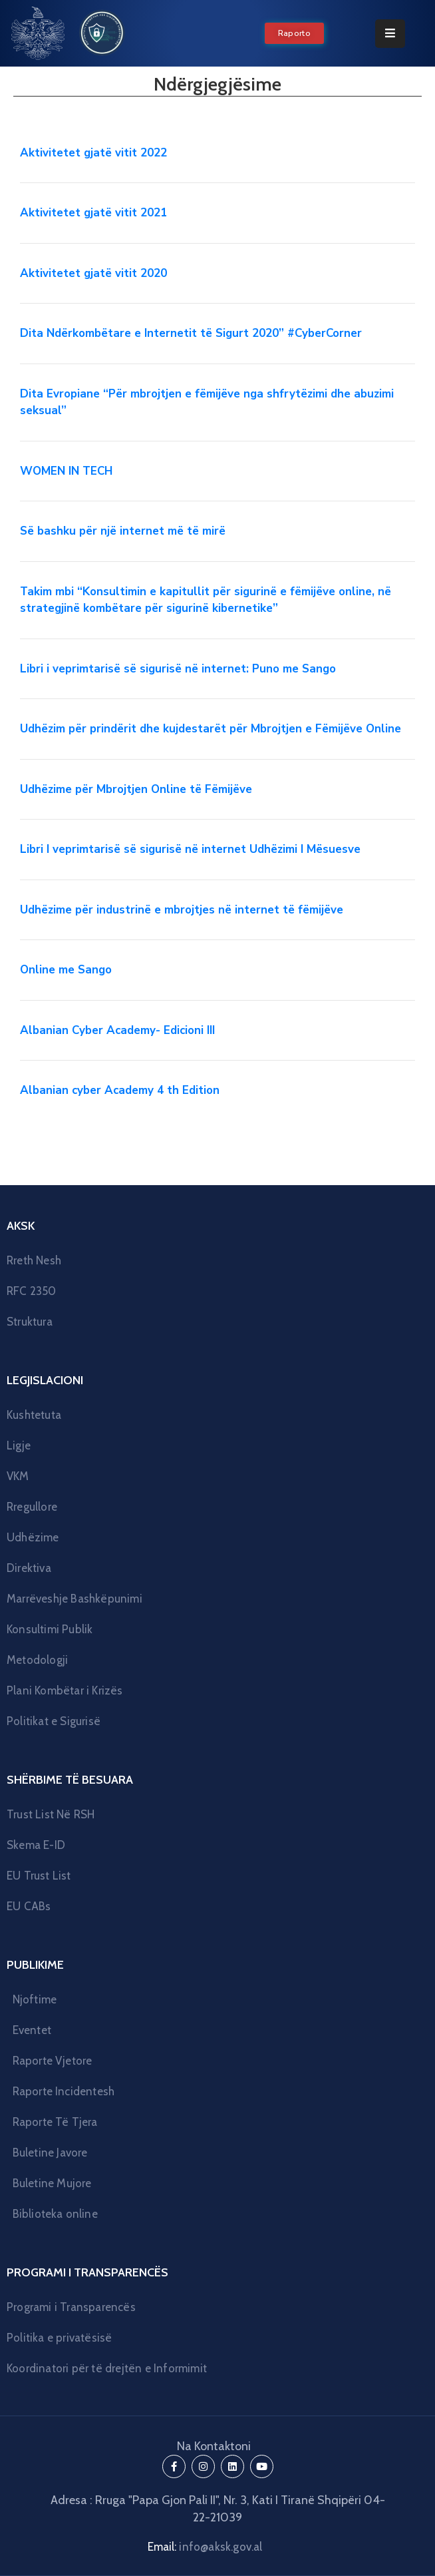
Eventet (32, 2030)
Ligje (19, 1445)
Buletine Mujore (52, 2183)
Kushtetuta (34, 1414)
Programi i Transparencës (71, 2307)
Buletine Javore (50, 2152)
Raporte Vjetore (52, 2060)
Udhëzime (33, 1537)
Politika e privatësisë (59, 2337)
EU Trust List (39, 1875)
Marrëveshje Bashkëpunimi (74, 1598)
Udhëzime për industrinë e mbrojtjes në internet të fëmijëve (181, 909)
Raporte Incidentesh (64, 2091)
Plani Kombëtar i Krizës (65, 1690)
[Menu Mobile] (390, 33)
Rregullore (32, 1506)
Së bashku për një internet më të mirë (122, 531)
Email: (205, 2546)
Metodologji (37, 1660)
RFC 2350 (32, 1291)
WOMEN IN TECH (66, 471)
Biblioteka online (55, 2213)
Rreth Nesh (34, 1260)
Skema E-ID (36, 1845)
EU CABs (29, 1906)
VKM (18, 1476)
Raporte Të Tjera (55, 2122)
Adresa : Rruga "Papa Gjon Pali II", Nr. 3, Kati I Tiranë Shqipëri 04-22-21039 (218, 2509)
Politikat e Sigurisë (53, 1721)
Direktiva (29, 1568)
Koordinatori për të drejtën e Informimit (107, 2368)
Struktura (30, 1321)
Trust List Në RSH (50, 1814)
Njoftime (35, 1999)
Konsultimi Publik (49, 1629)
